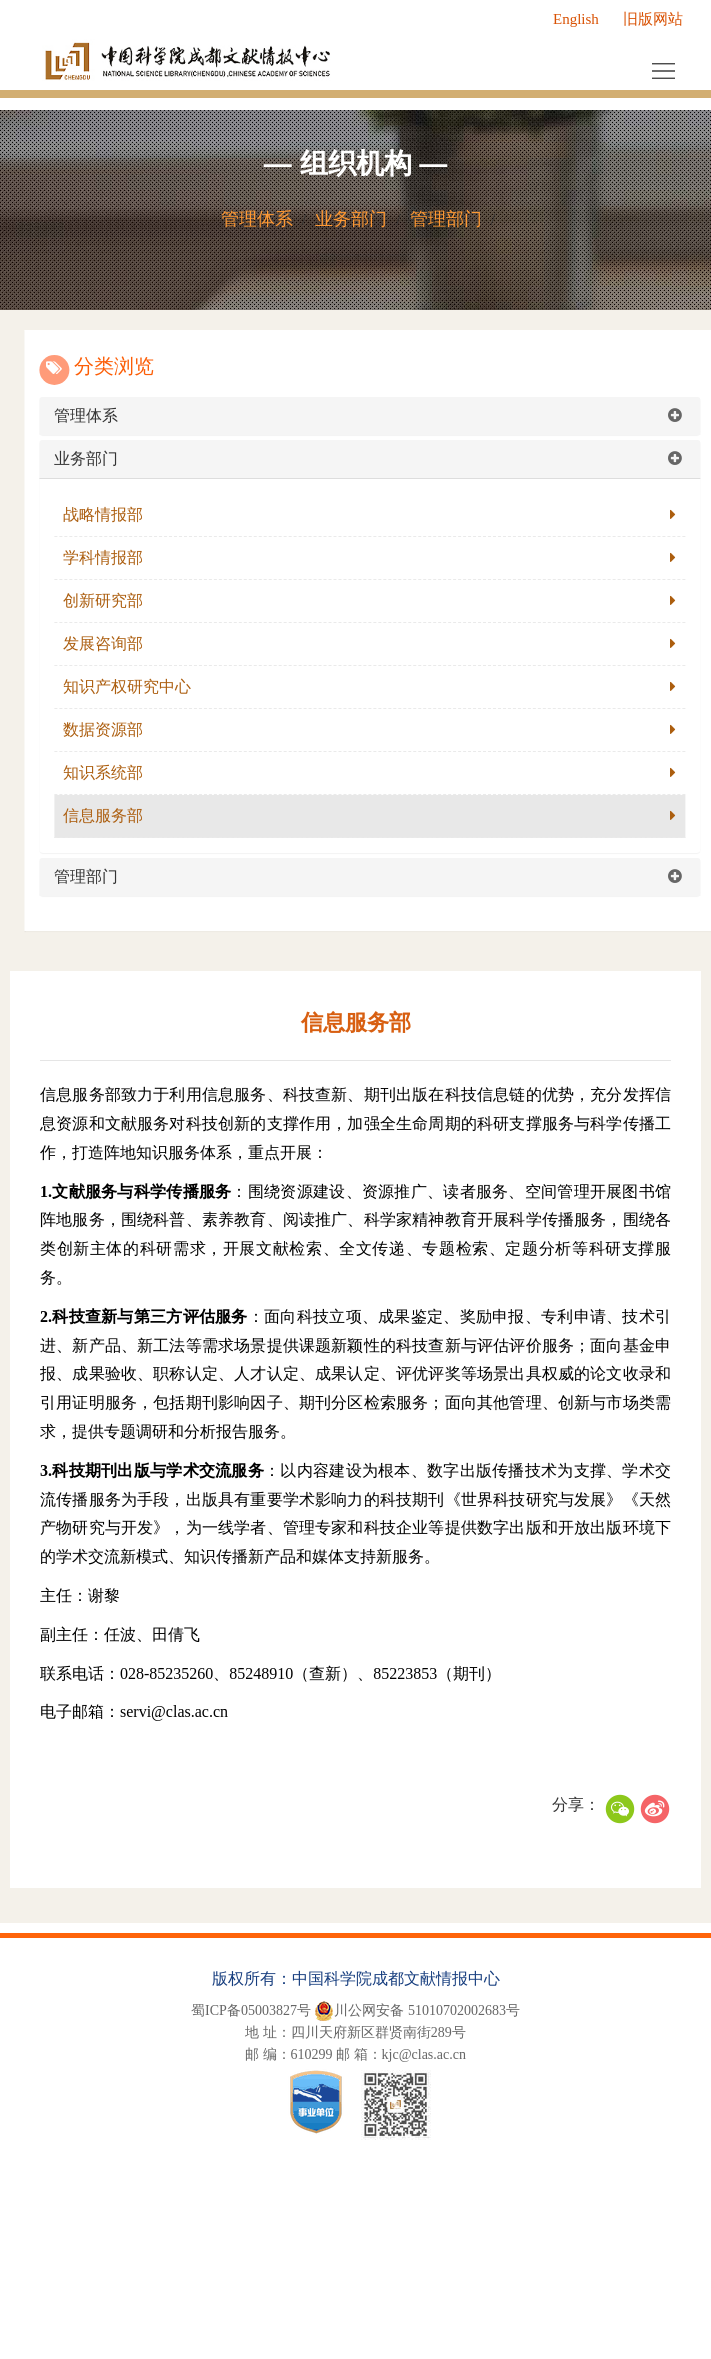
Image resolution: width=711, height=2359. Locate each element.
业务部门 (351, 219)
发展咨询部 (121, 643)
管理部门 (446, 219)
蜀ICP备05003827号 (251, 2010)
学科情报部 (121, 557)
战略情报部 (121, 514)
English (576, 19)
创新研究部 (121, 600)
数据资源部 (121, 729)
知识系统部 (121, 772)
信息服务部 (121, 815)
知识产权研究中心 (145, 686)
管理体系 (257, 219)
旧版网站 (653, 19)
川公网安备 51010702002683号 (417, 2011)
